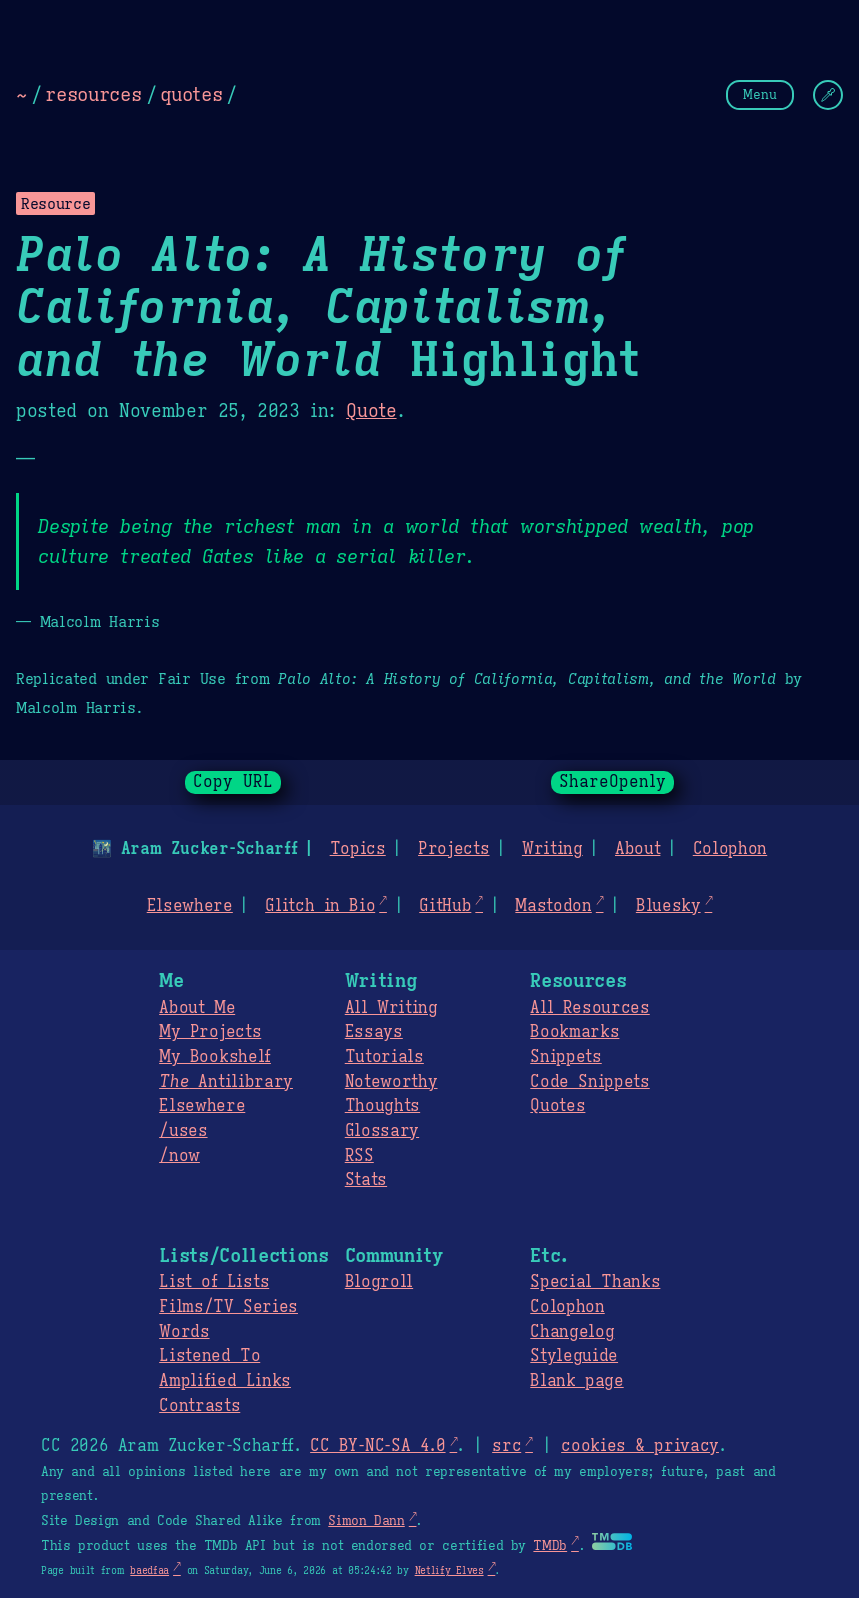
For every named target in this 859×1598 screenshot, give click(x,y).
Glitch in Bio (320, 906)
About (637, 849)
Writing (552, 849)
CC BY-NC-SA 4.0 (377, 1446)
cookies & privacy (640, 1446)
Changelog (572, 1332)
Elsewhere (190, 906)
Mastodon (553, 906)
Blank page (576, 1381)
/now (179, 1156)
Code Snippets (589, 1082)
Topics (358, 849)
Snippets (565, 1057)
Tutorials (384, 1057)
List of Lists (214, 1282)
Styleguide (574, 1356)
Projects (453, 849)
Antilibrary (226, 1082)
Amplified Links (225, 1381)
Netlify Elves (449, 1570)
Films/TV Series (228, 1307)
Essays (374, 1032)
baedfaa (149, 1570)
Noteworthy (391, 1082)
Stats (366, 1180)
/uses (183, 1131)
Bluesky (668, 906)
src (506, 1446)
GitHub (445, 906)
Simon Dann (366, 1521)
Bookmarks (574, 1032)
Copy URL (233, 782)
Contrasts (199, 1406)
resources (93, 94)
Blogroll (379, 1282)
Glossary (382, 1131)
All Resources (589, 1008)
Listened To (209, 1356)
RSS (359, 1156)
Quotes (557, 1106)
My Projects (210, 1032)
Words (184, 1332)
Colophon (730, 849)
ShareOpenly (612, 782)
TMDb (550, 1546)
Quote (371, 411)
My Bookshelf (215, 1057)
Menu (760, 94)
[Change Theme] (828, 95)
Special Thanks (595, 1282)
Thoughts (382, 1106)
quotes (191, 94)
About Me (197, 1008)
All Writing (391, 1008)
